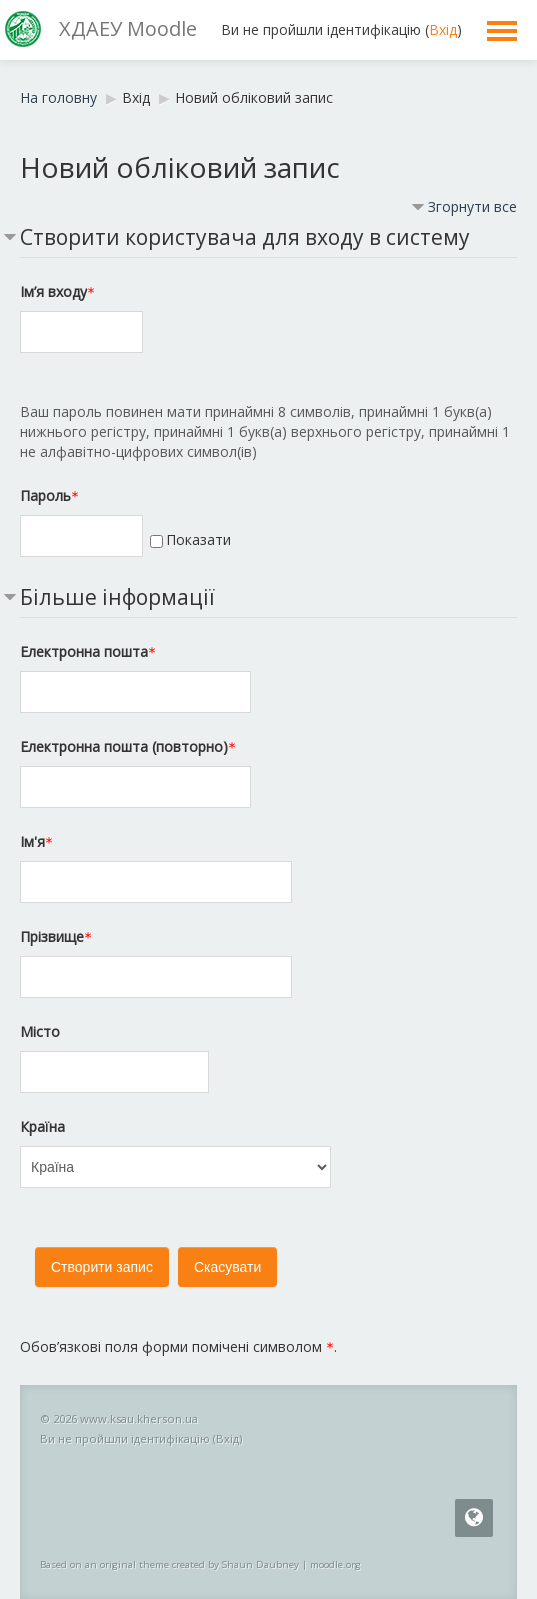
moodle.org (335, 1564)
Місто (40, 1031)
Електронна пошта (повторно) (128, 746)
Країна (42, 1126)
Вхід (443, 29)
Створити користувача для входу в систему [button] (245, 237)
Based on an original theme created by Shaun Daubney (169, 1564)
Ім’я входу (57, 291)
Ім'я (36, 841)
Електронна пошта (88, 651)
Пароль (49, 495)
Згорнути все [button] (472, 206)
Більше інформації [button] (117, 597)
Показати (198, 539)
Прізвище (56, 936)
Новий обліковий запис (254, 97)
